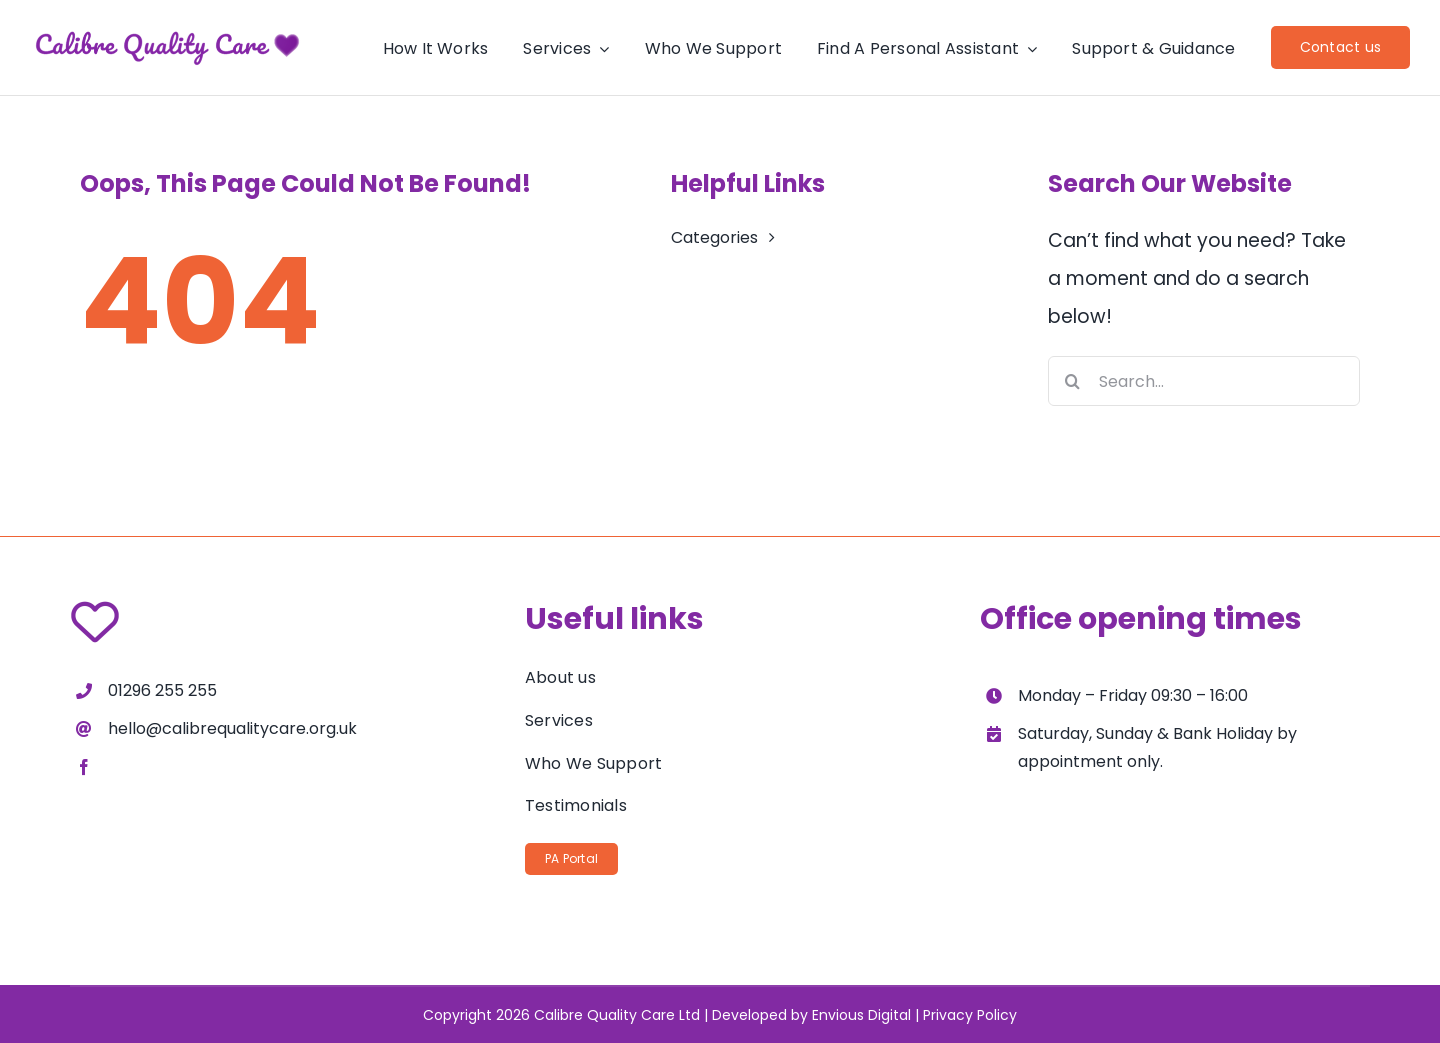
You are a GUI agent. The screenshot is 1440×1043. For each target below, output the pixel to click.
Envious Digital (861, 1015)
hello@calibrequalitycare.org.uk (232, 728)
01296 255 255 (162, 690)
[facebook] (84, 767)
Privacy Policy (970, 1015)
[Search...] (1204, 381)
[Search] (1073, 381)
